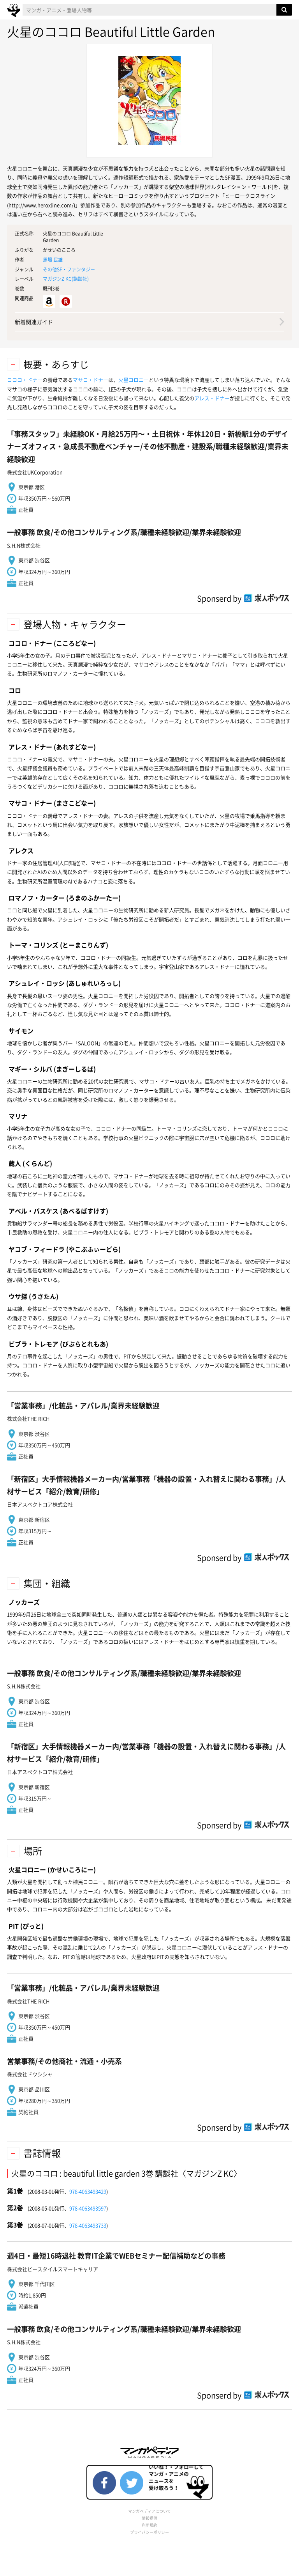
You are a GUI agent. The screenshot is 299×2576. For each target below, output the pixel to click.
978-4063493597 (87, 2208)
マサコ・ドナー (90, 379)
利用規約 (149, 2525)
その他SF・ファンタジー (69, 269)
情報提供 (149, 2518)
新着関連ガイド (34, 322)
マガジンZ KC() (66, 278)
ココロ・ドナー (24, 379)
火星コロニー (133, 379)
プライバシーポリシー (149, 2532)
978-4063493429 (87, 2191)
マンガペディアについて (149, 2511)
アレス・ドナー (212, 398)
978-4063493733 (87, 2225)
